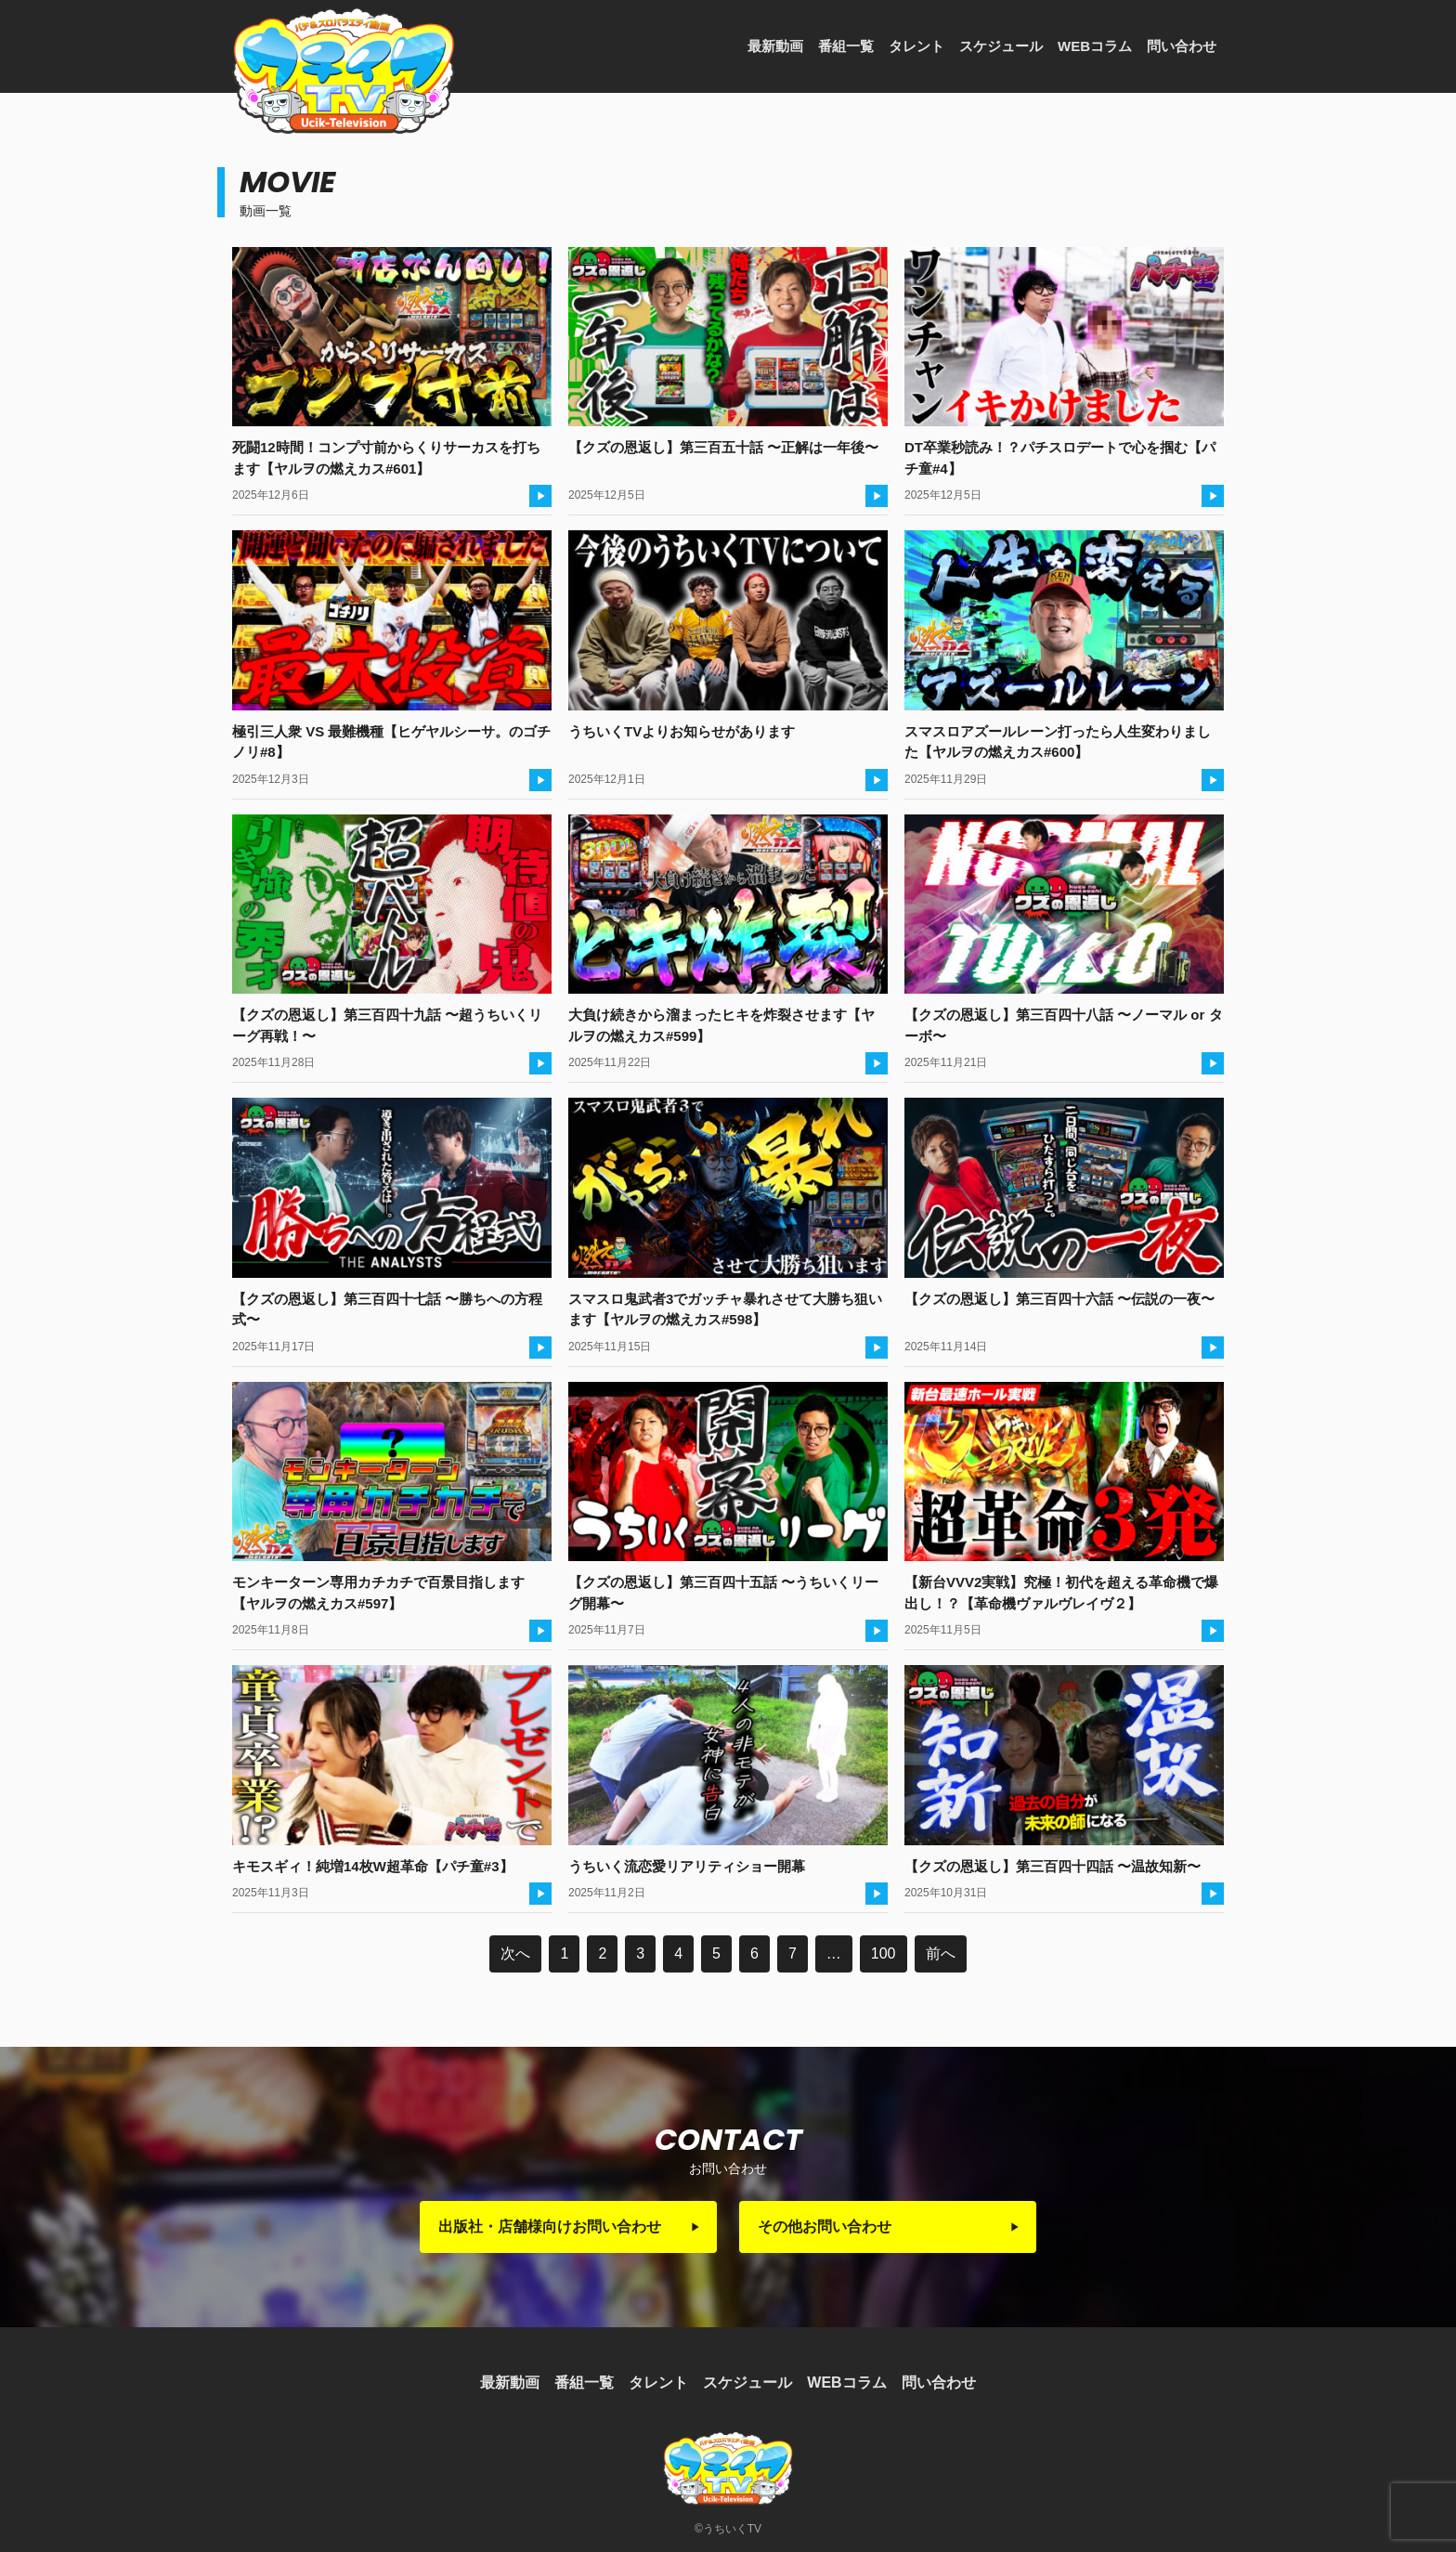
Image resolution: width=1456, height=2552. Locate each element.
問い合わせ (1181, 46)
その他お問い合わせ (824, 2226)
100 (883, 1953)
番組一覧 (846, 46)
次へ (515, 1953)
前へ (941, 1953)
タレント (916, 46)
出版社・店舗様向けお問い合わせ (549, 2226)
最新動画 (775, 46)
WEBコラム (1095, 46)
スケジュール (1001, 46)
